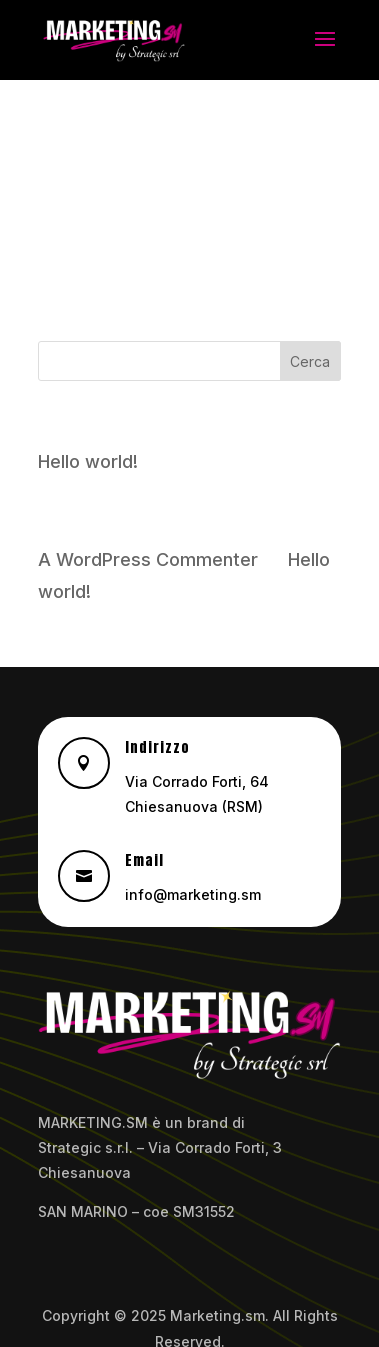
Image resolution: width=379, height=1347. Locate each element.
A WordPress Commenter (148, 559)
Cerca (310, 361)
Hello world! (88, 461)
